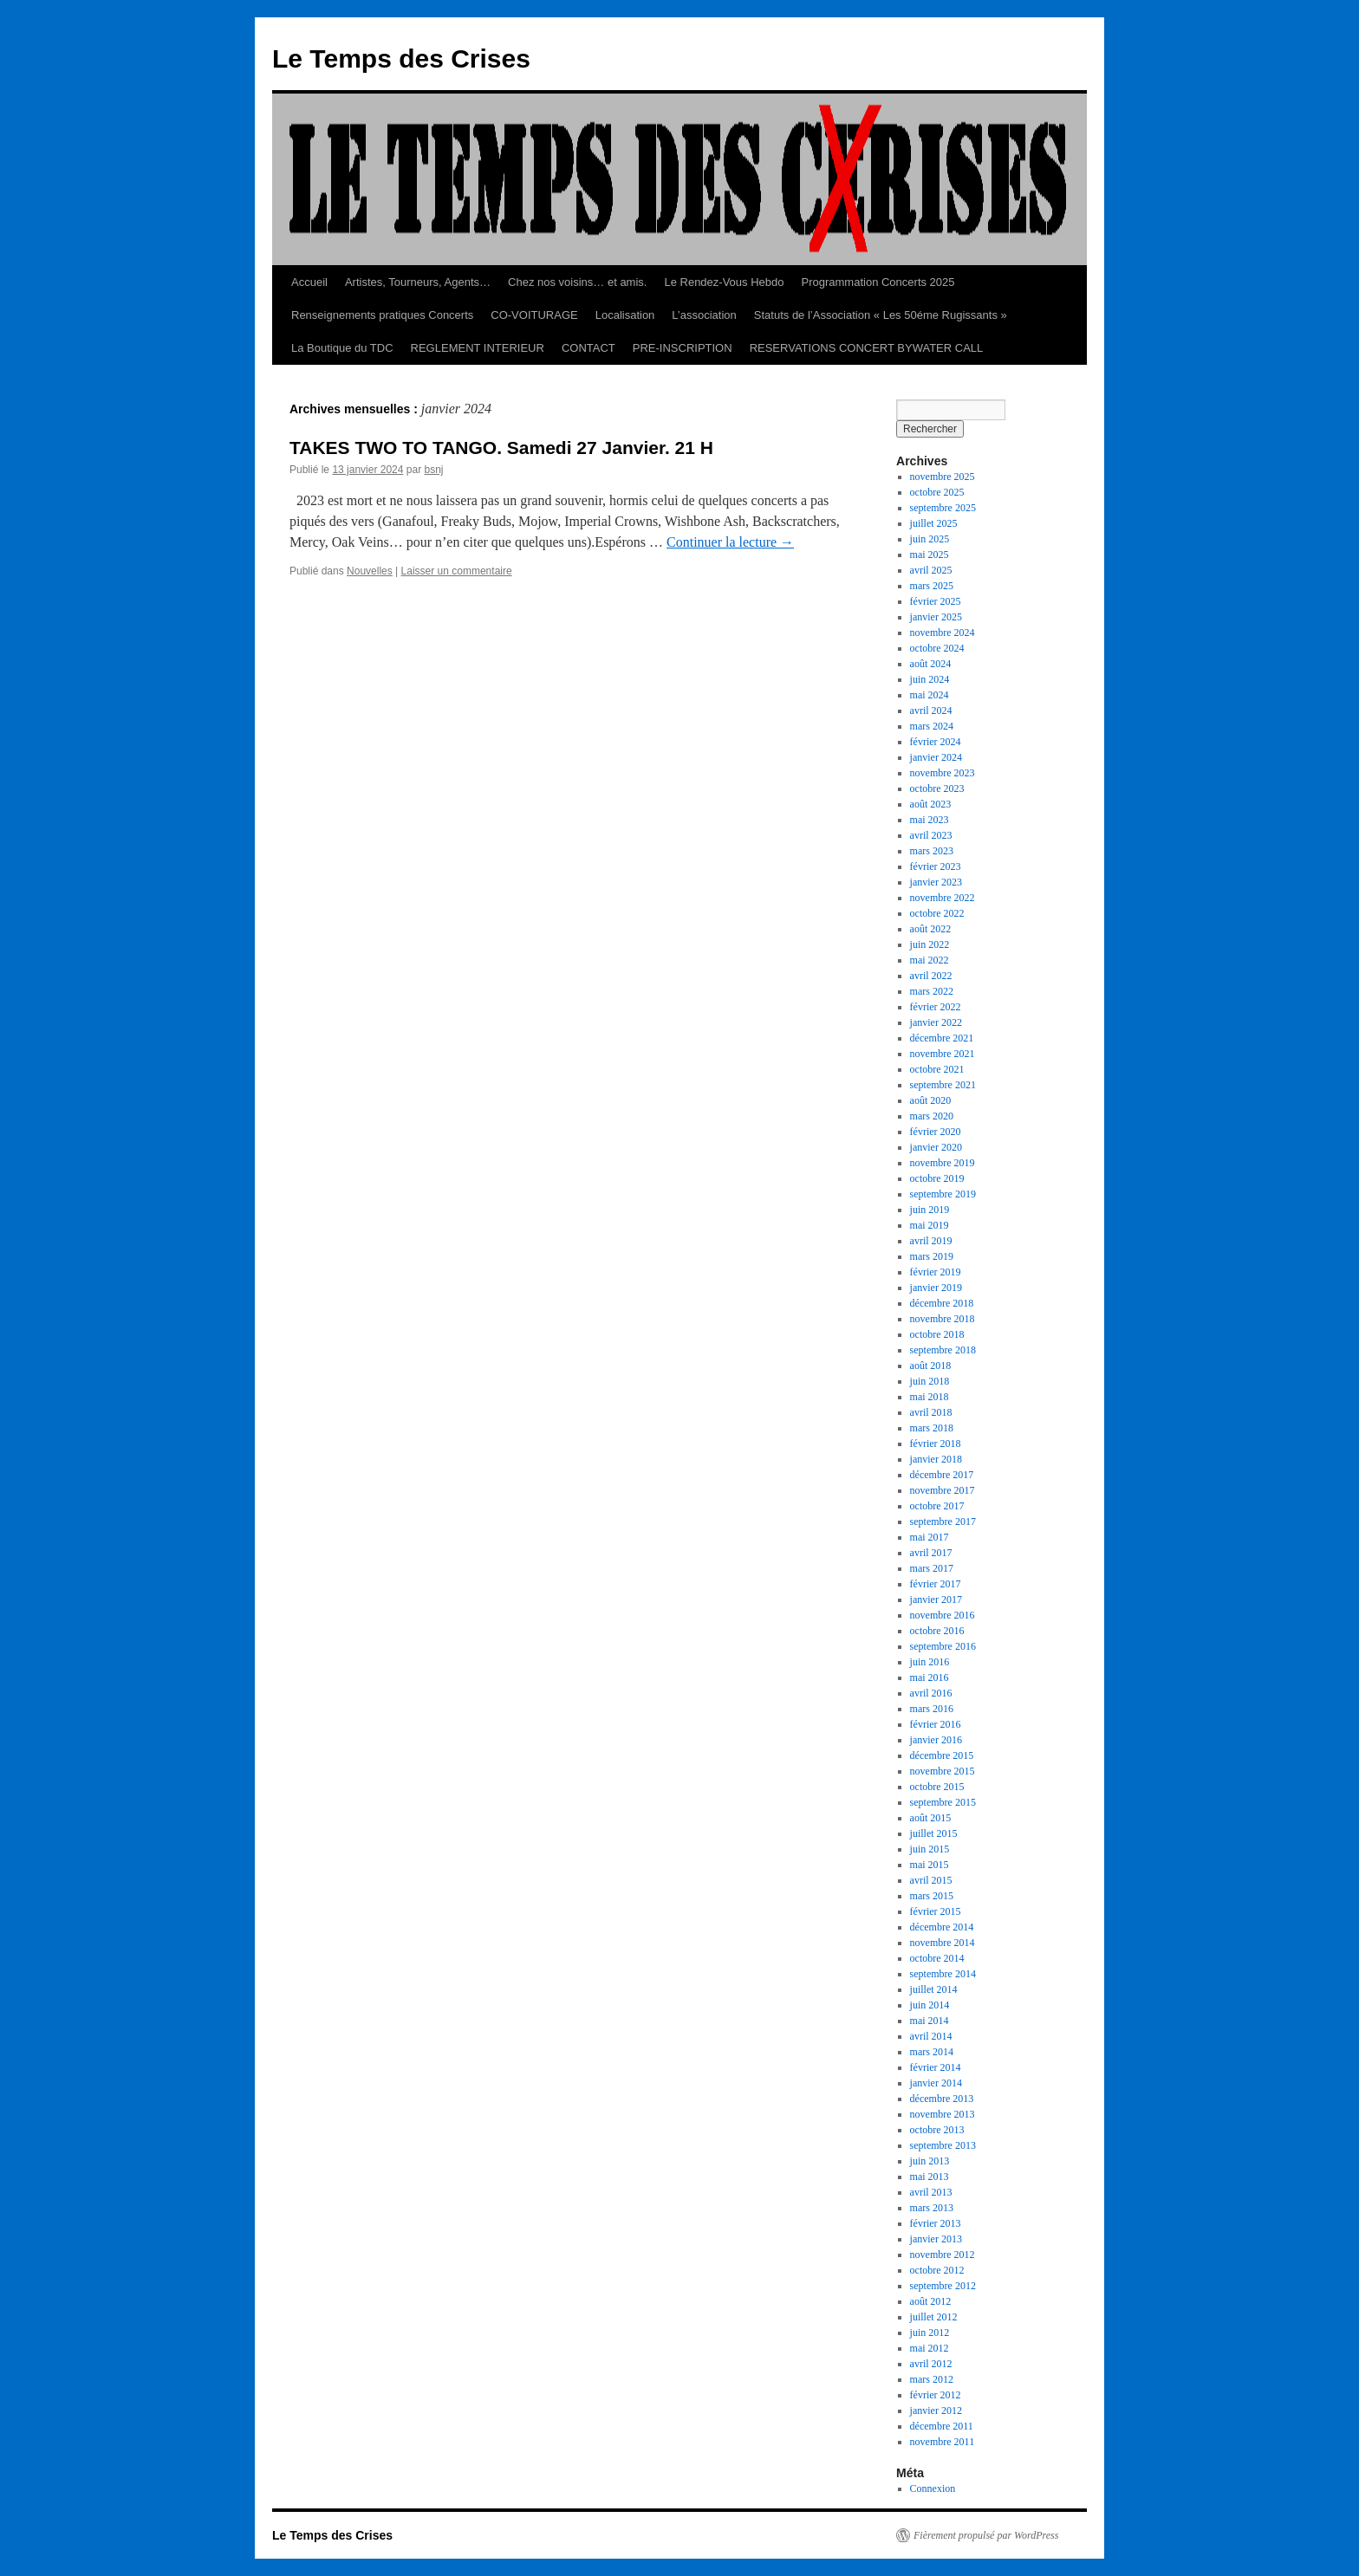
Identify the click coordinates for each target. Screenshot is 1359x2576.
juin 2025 (930, 539)
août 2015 (931, 1818)
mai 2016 (929, 1677)
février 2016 (935, 1724)
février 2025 (935, 601)
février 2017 (935, 1584)
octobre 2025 (937, 492)
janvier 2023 (936, 882)
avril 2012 (931, 2364)
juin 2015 (930, 1849)
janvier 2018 (936, 1459)
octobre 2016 (937, 1631)
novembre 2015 (942, 1771)
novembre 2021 (942, 1054)
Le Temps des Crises (401, 58)
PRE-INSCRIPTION (682, 347)
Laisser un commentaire (456, 571)
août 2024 (931, 664)
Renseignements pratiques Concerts (382, 314)
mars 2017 (931, 1568)
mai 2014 (929, 2021)
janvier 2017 (936, 1599)
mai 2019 (929, 1225)
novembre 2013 (942, 2114)
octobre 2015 (937, 1787)
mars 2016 (931, 1709)
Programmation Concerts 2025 (878, 282)
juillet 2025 (934, 523)
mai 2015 (929, 1865)
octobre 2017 (937, 1506)
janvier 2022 (936, 1022)
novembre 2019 (942, 1163)
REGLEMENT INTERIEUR (477, 347)
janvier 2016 (936, 1740)
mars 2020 (931, 1116)
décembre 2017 (942, 1475)
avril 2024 (931, 710)
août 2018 (931, 1365)
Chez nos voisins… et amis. (577, 282)
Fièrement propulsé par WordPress (986, 2535)
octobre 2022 (937, 913)
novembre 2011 (942, 2442)
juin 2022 (930, 944)
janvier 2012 (936, 2410)
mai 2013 (929, 2176)
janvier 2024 (936, 757)
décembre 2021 (942, 1038)
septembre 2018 (943, 1350)
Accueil (309, 282)
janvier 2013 (936, 2239)
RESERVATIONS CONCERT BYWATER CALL (867, 347)
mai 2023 (929, 820)
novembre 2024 (942, 632)
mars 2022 (931, 991)
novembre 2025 (942, 476)
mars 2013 (931, 2208)
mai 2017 (929, 1537)
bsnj (433, 470)
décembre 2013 (942, 2099)
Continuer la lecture (730, 542)
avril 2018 (931, 1412)
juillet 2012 (934, 2317)
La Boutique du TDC (342, 347)
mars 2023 (931, 851)
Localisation (625, 314)
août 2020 (931, 1100)
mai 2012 (929, 2348)
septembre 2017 (943, 1521)
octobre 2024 (937, 648)
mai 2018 (929, 1397)
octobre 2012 (937, 2270)
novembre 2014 (942, 1943)
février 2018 (935, 1443)
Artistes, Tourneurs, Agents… (418, 282)
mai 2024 (929, 695)
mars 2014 (931, 2052)
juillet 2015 (934, 1833)
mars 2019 (931, 1256)
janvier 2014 (936, 2083)
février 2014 (935, 2067)
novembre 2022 (942, 898)
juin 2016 (930, 1662)
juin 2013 (930, 2161)
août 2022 (931, 929)
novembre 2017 (942, 1490)
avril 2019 (931, 1241)
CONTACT (588, 347)
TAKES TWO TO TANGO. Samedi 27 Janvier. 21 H (501, 447)
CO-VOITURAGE (534, 314)
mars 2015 (931, 1896)
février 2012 (935, 2395)
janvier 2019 (936, 1288)
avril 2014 (931, 2036)
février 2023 (935, 866)
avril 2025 (931, 570)
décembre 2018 (942, 1303)
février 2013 (935, 2223)
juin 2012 (930, 2332)
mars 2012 (931, 2379)
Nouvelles (370, 571)
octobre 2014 (937, 1958)
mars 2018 (931, 1428)
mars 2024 (931, 726)
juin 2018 (930, 1381)
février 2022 (935, 1007)
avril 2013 (931, 2192)
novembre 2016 (942, 1615)
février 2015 (935, 1911)
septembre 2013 (943, 2145)
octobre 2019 (937, 1178)
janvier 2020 (936, 1147)
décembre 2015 (942, 1755)
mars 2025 (931, 586)
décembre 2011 (941, 2426)
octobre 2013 (937, 2130)
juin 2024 (930, 679)
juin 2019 (930, 1210)
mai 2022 (929, 960)
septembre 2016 (943, 1646)
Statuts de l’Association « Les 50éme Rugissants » (880, 314)
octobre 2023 (937, 788)
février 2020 (935, 1132)
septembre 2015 (943, 1802)
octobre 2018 (937, 1334)
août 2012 (931, 2301)
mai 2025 (929, 554)
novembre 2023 (942, 773)
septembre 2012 (943, 2286)
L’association (704, 314)
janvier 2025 (936, 617)
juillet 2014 (934, 1989)
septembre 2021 (943, 1085)
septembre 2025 (943, 508)
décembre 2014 (942, 1927)
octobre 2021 (937, 1069)
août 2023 (931, 804)
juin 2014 (930, 2005)
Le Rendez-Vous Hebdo (724, 282)
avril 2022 (931, 976)
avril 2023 (931, 835)
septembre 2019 (943, 1194)
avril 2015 (931, 1880)
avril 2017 (931, 1553)
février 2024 (935, 742)
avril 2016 (931, 1693)
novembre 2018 (942, 1319)
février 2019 (935, 1272)
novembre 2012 (942, 2254)
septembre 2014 (943, 1974)
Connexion (933, 2488)
